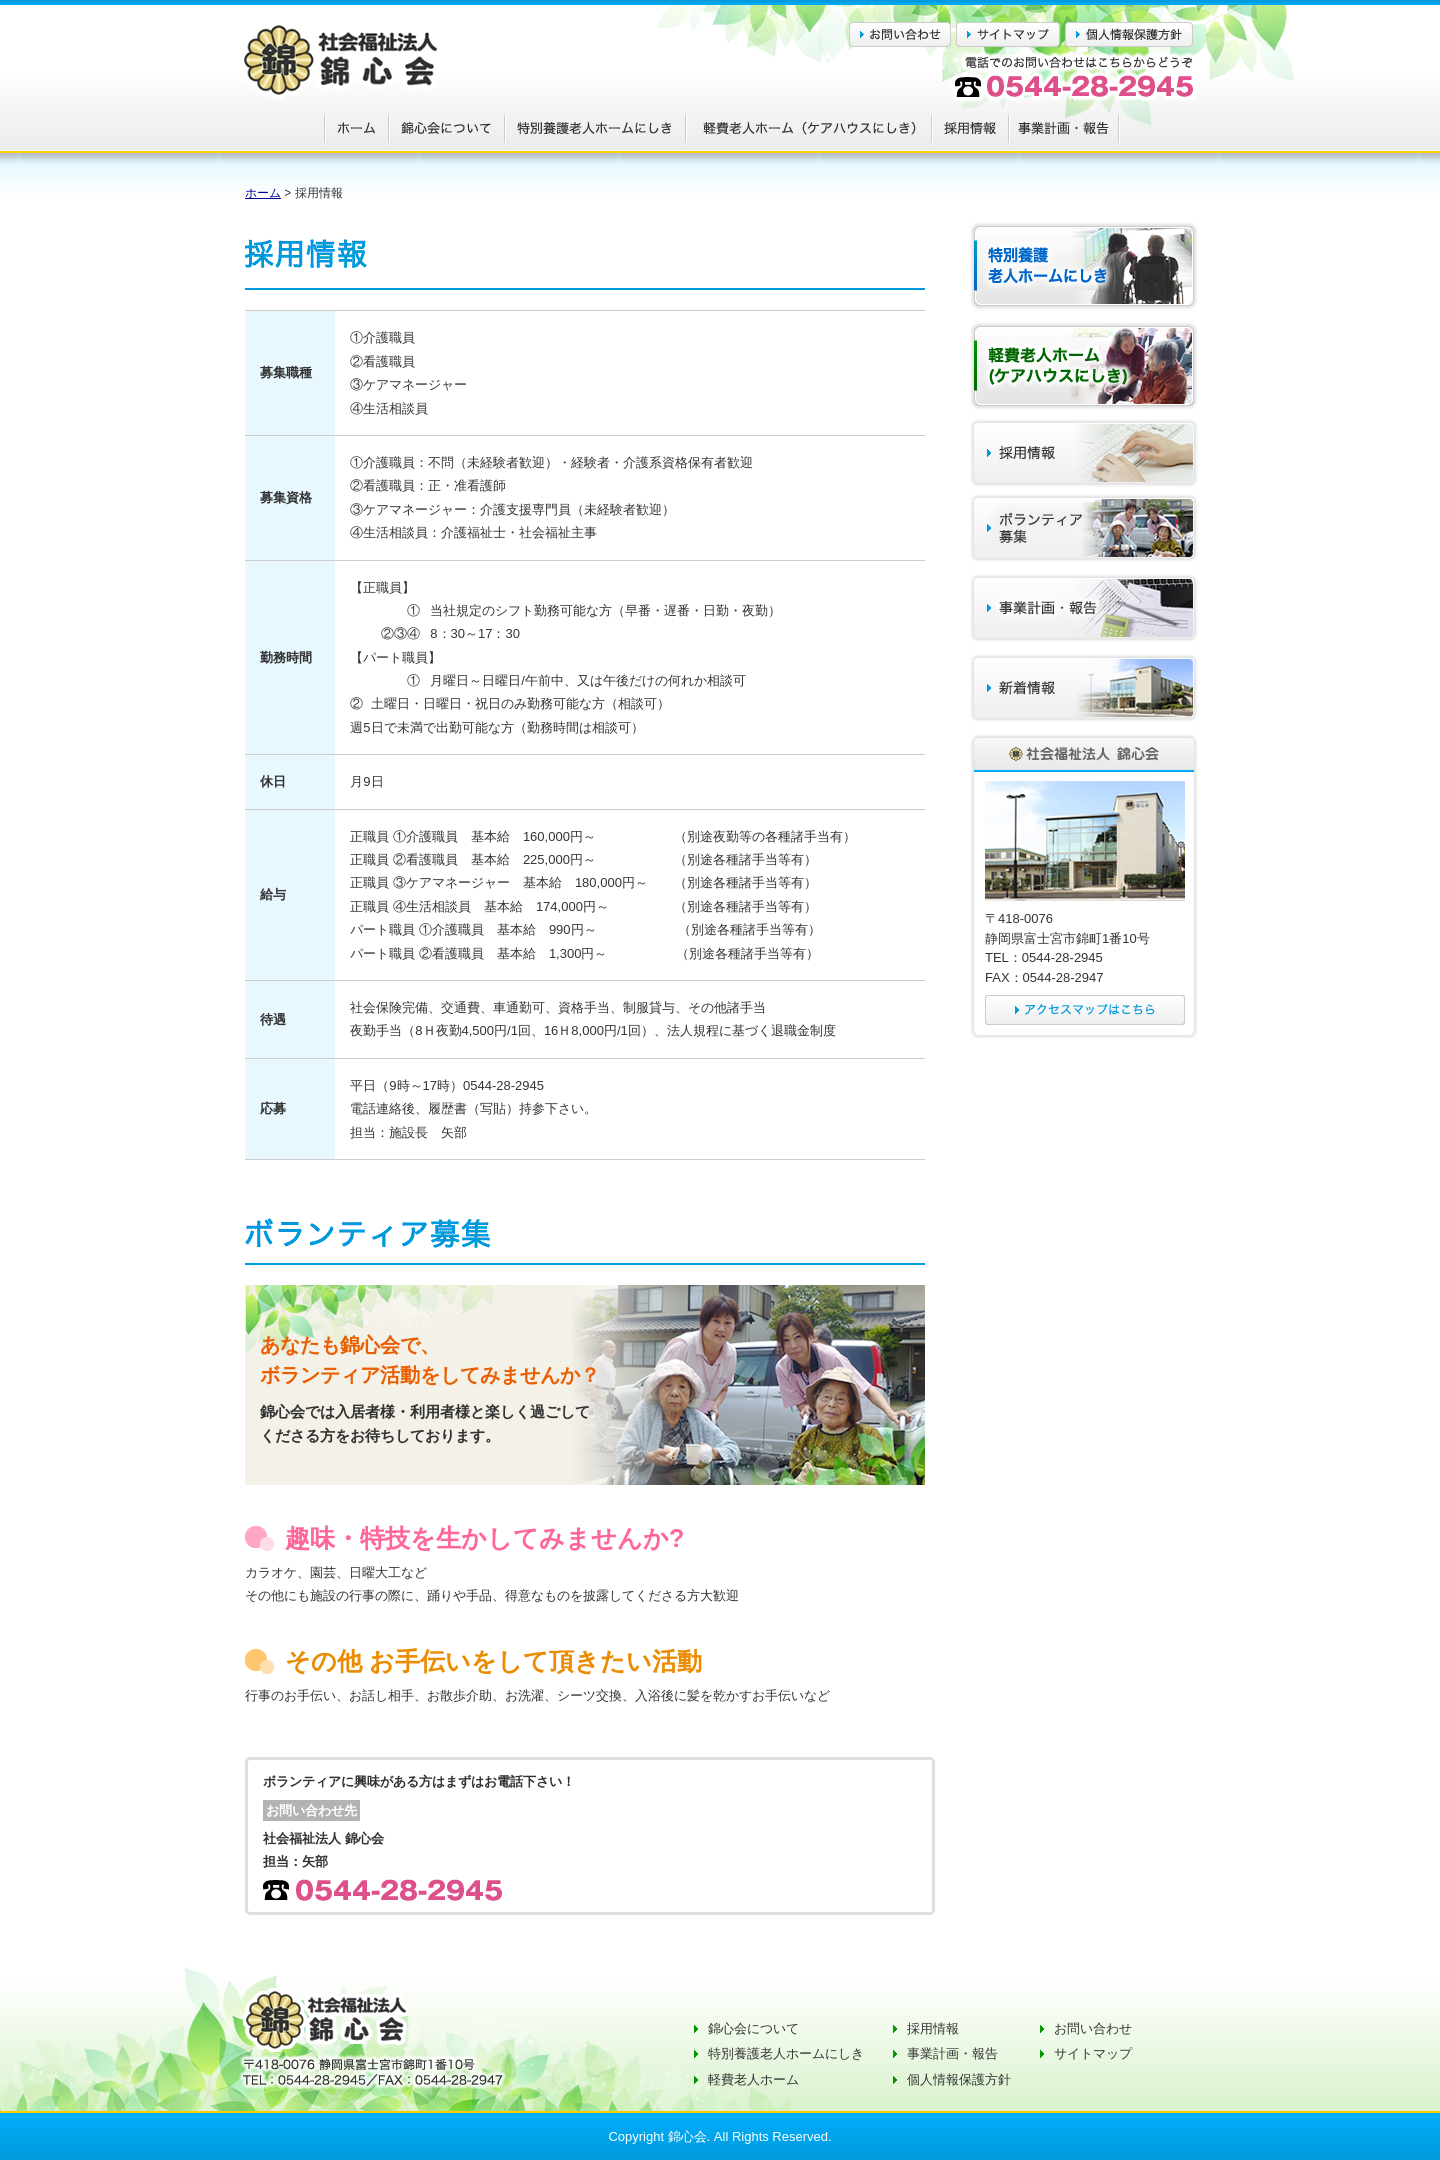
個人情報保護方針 (959, 2079)
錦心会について (753, 2028)
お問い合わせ (1093, 2028)
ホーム (263, 193)
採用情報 (933, 2028)
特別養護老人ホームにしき (786, 2053)
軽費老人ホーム (753, 2079)
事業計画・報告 (952, 2053)
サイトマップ (1093, 2053)
